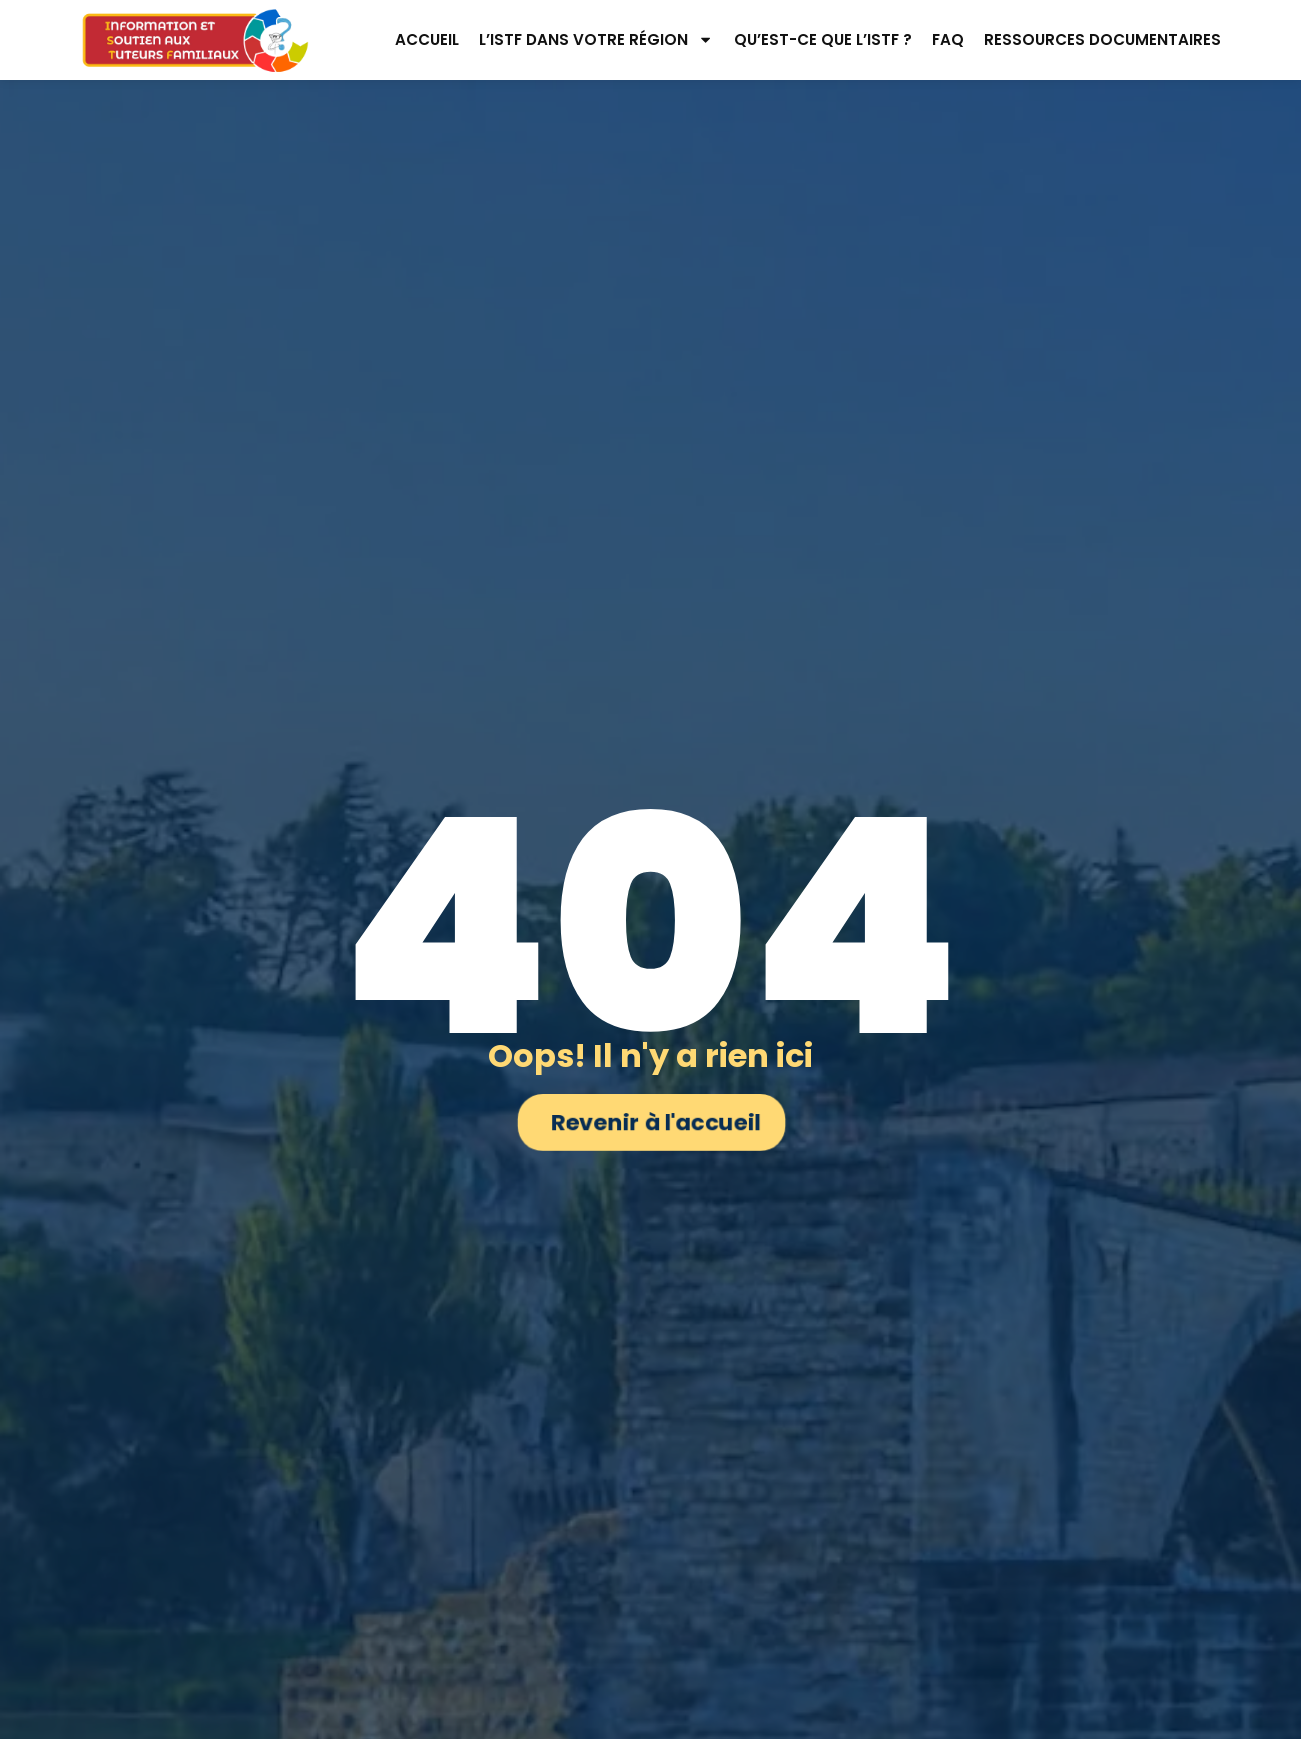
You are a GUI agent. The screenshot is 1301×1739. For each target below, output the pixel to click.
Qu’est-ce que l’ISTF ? (823, 39)
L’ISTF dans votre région (596, 39)
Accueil (427, 39)
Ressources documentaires (1102, 39)
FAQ (948, 39)
